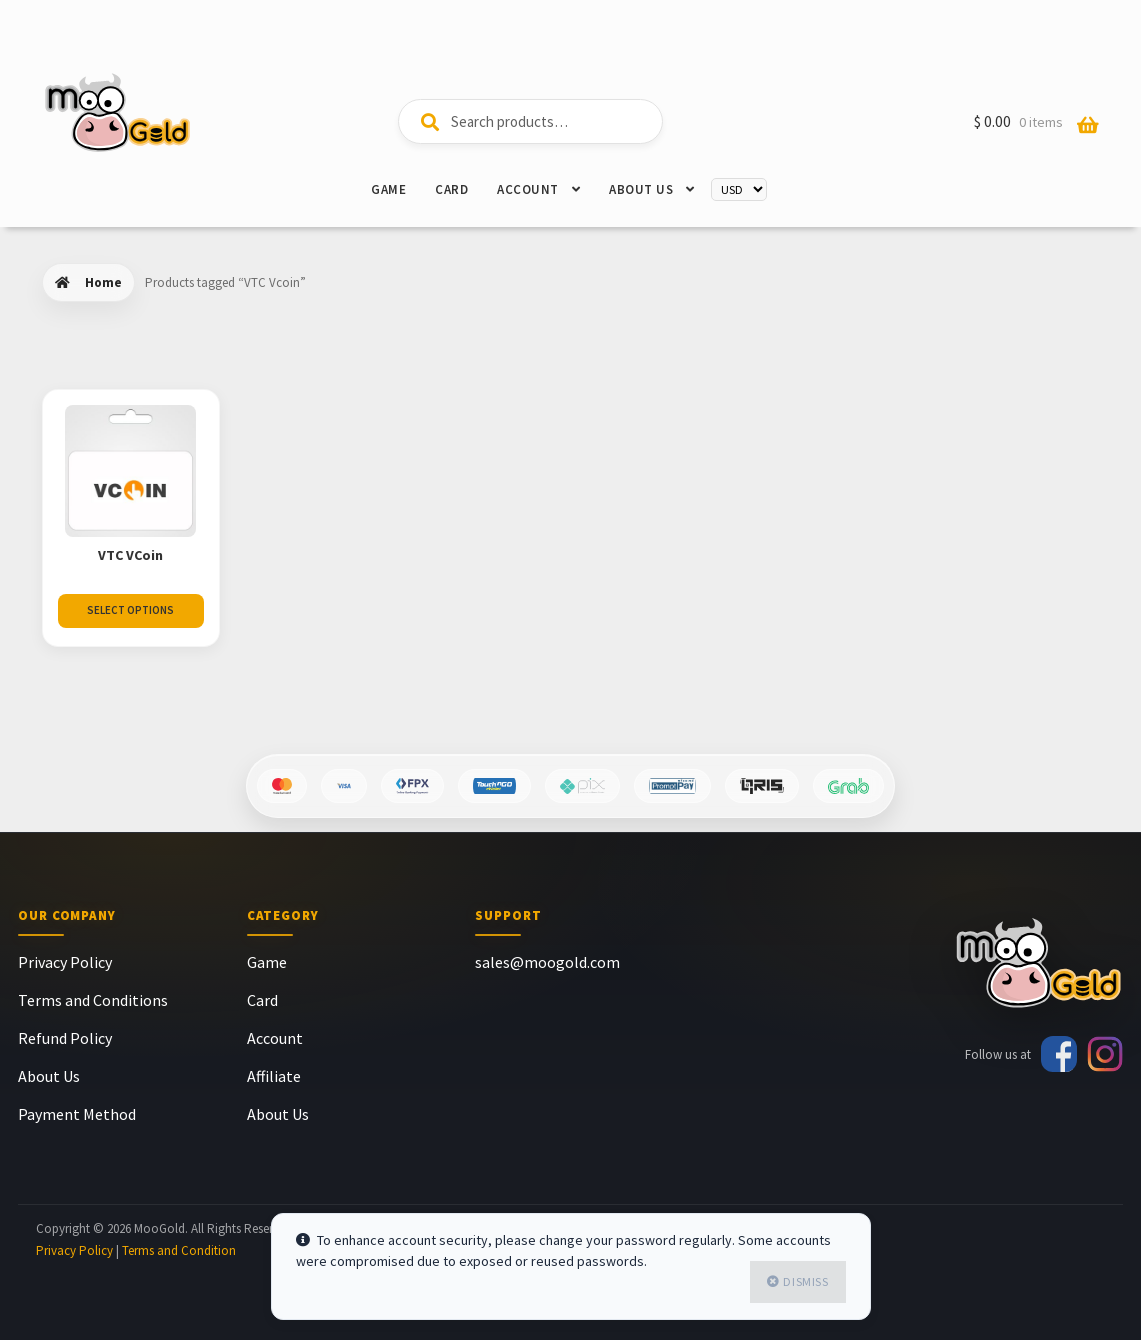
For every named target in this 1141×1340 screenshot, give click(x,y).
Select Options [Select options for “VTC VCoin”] (130, 610)
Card (451, 189)
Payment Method (77, 1114)
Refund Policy (65, 1038)
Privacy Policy (65, 962)
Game (388, 189)
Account (528, 189)
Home (103, 282)
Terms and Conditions (93, 1000)
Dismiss (805, 1281)
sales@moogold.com (547, 962)
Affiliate (274, 1076)
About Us (641, 189)
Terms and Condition (179, 1250)
